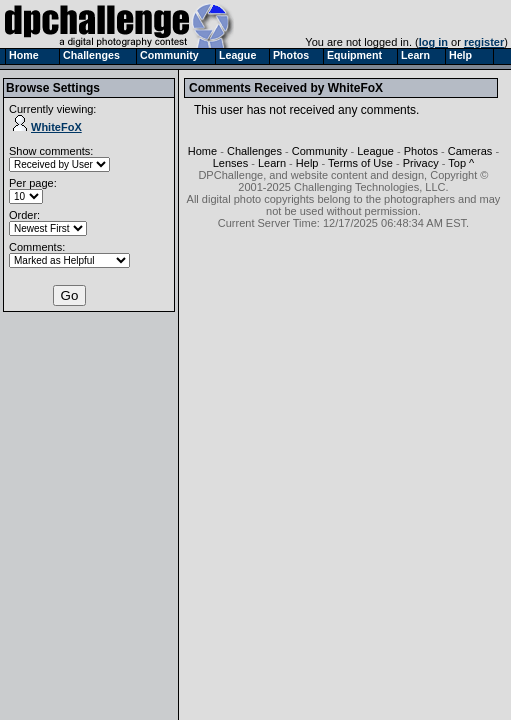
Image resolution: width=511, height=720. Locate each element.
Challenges (254, 151)
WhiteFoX (47, 127)
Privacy (421, 163)
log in (433, 42)
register (484, 42)
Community (320, 151)
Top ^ (461, 163)
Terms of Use (360, 163)
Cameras (470, 151)
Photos (421, 151)
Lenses (230, 163)
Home (202, 151)
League (375, 151)
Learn (272, 163)
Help (307, 163)
